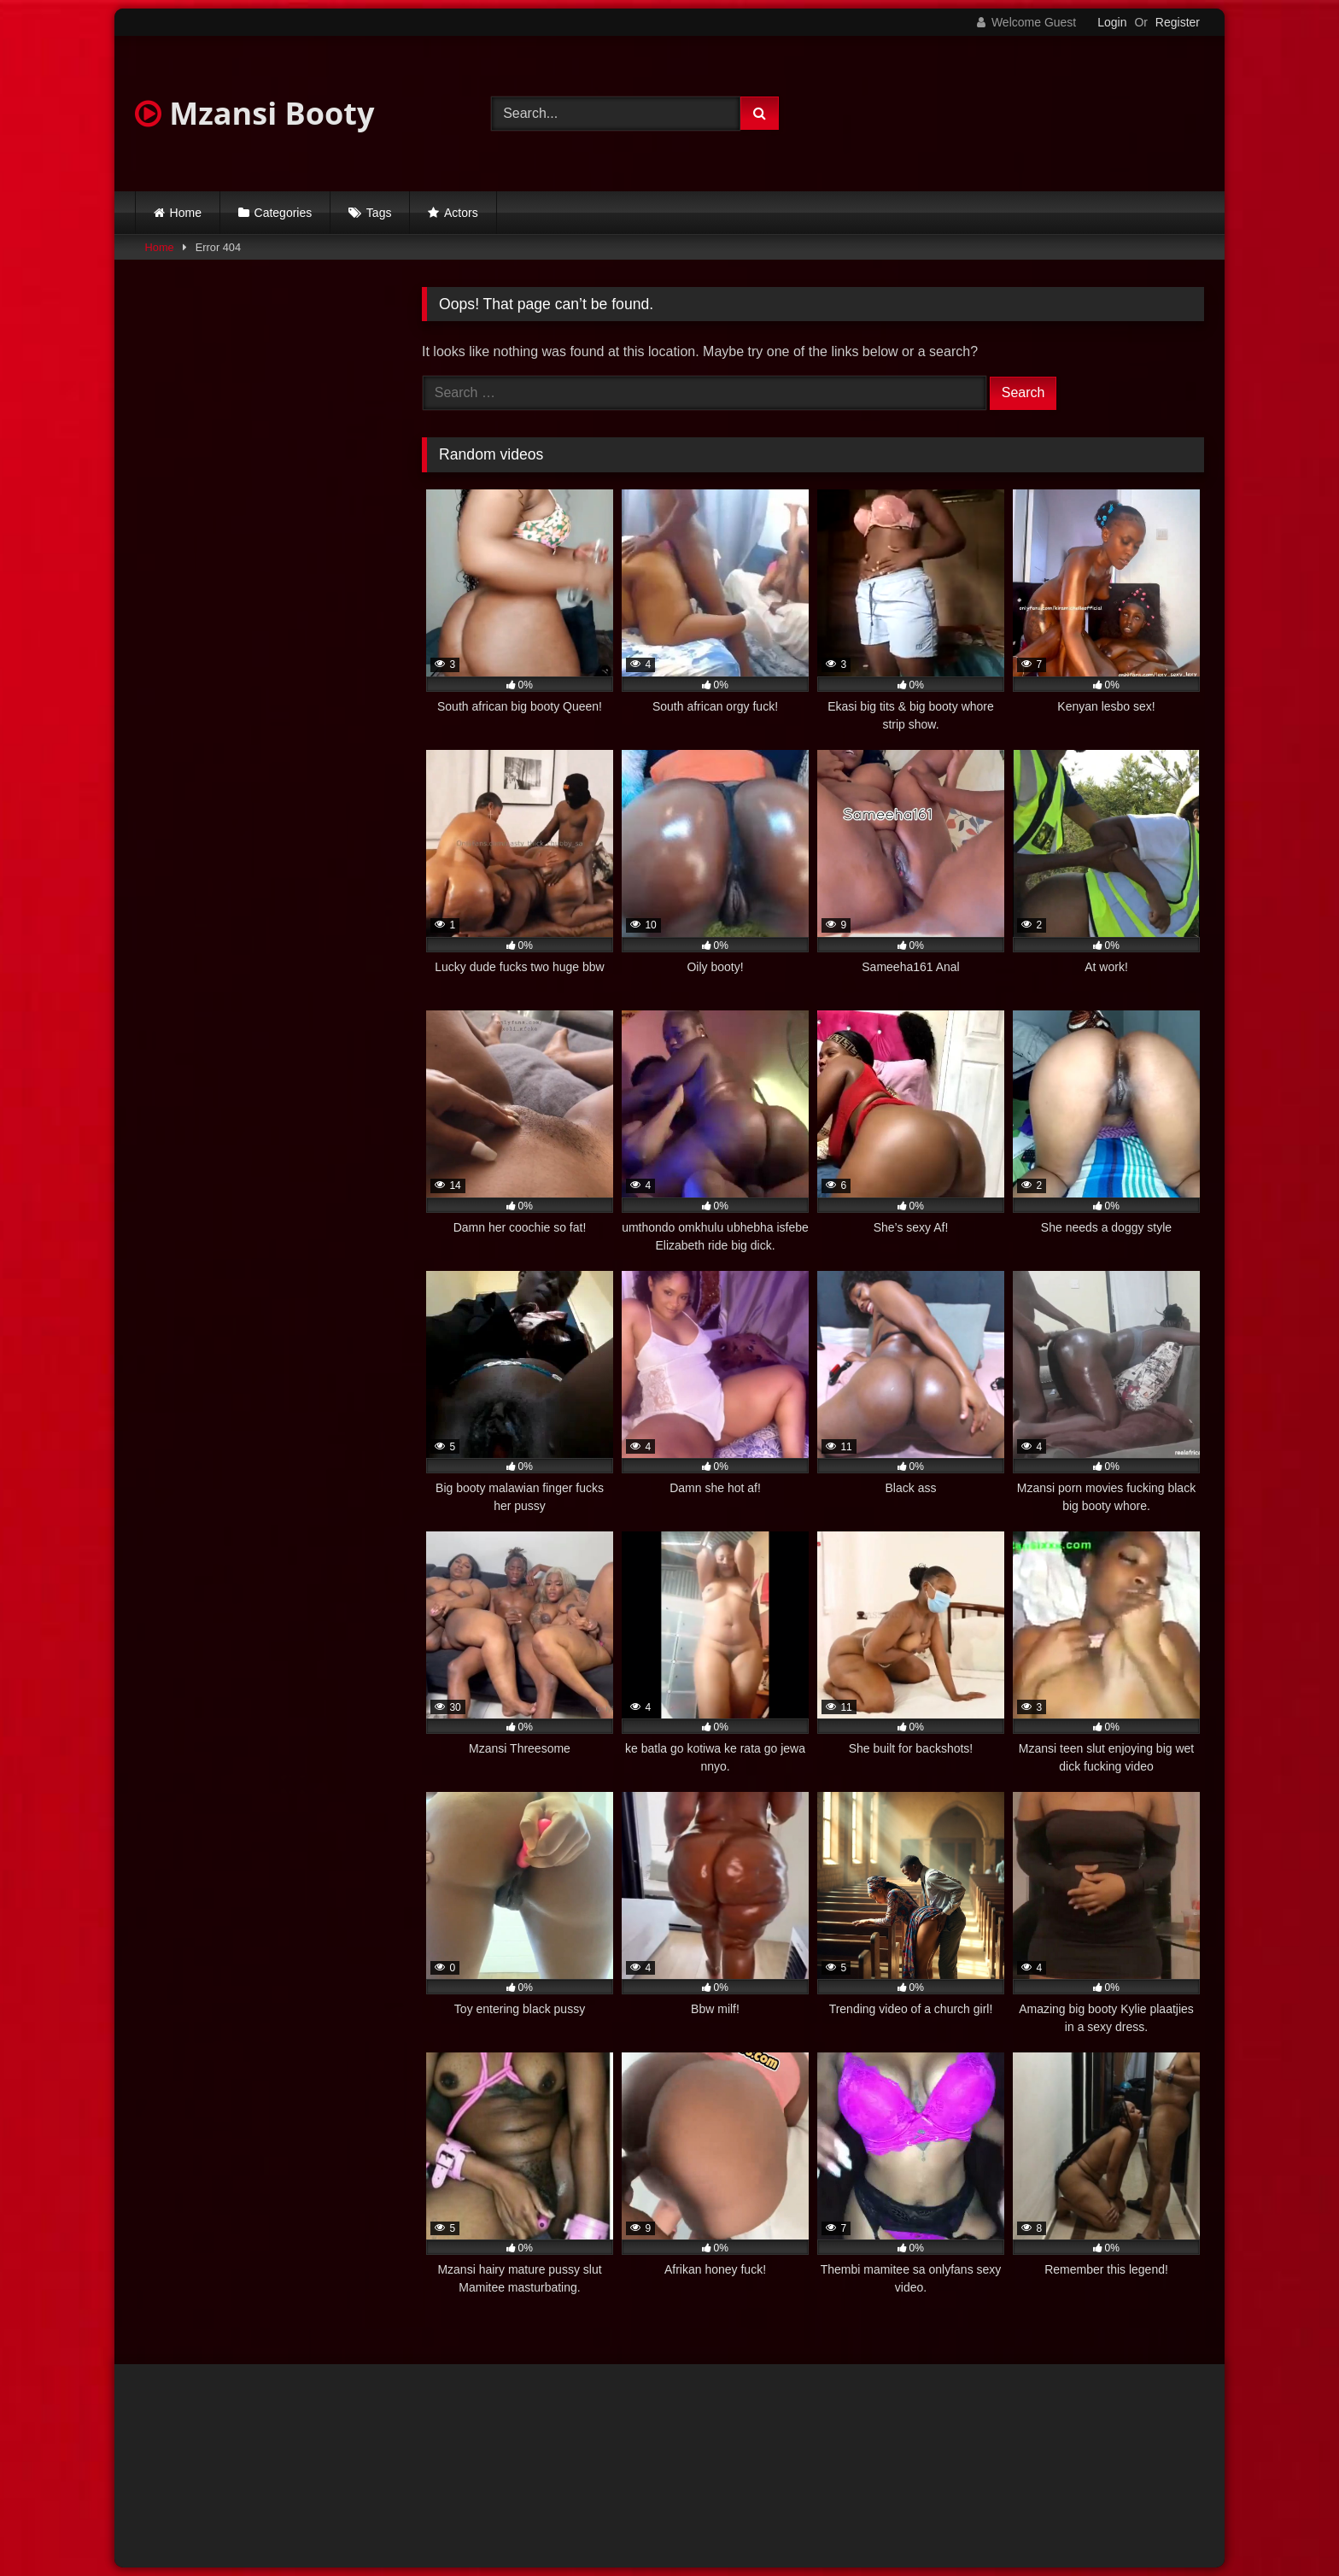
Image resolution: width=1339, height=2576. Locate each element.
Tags (379, 213)
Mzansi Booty (254, 113)
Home (186, 213)
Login (1111, 22)
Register (1177, 22)
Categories (283, 213)
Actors (461, 213)
